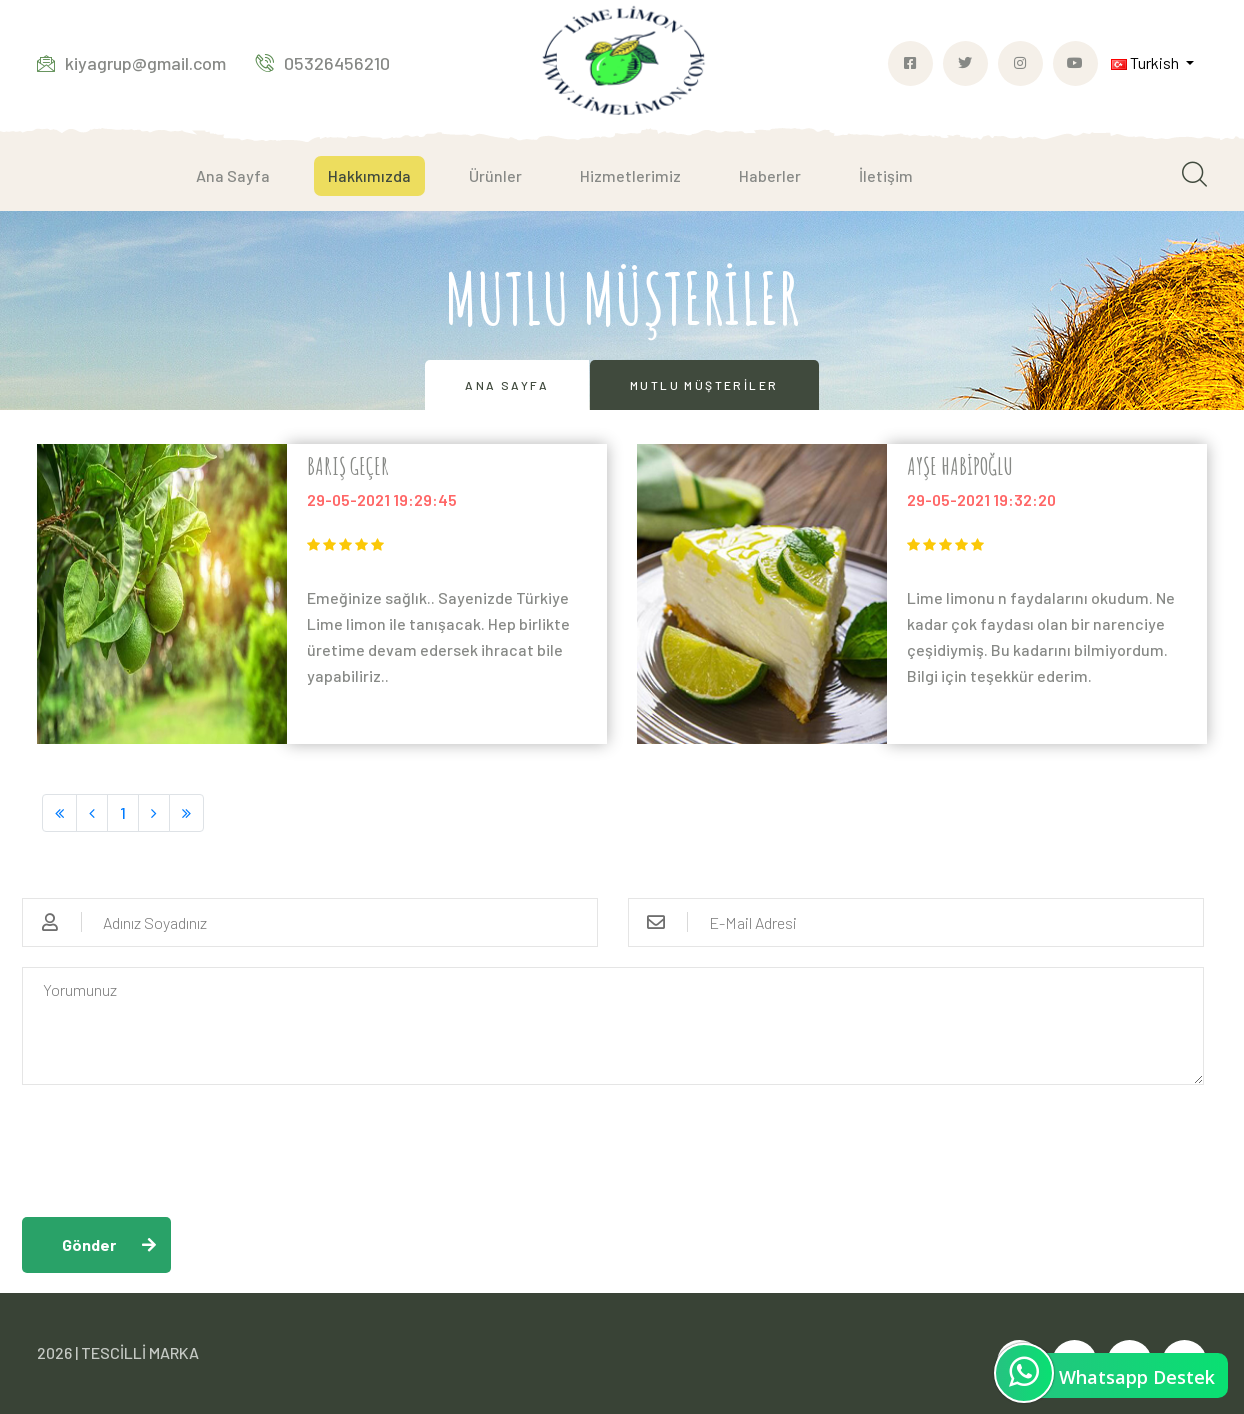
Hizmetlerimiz (630, 175)
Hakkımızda (369, 175)
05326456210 (323, 63)
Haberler (770, 175)
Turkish (1146, 62)
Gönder (89, 1244)
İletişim (886, 175)
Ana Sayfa (233, 175)
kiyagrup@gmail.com (131, 63)
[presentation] (174, 1144)
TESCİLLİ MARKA (140, 1352)
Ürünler (495, 175)
